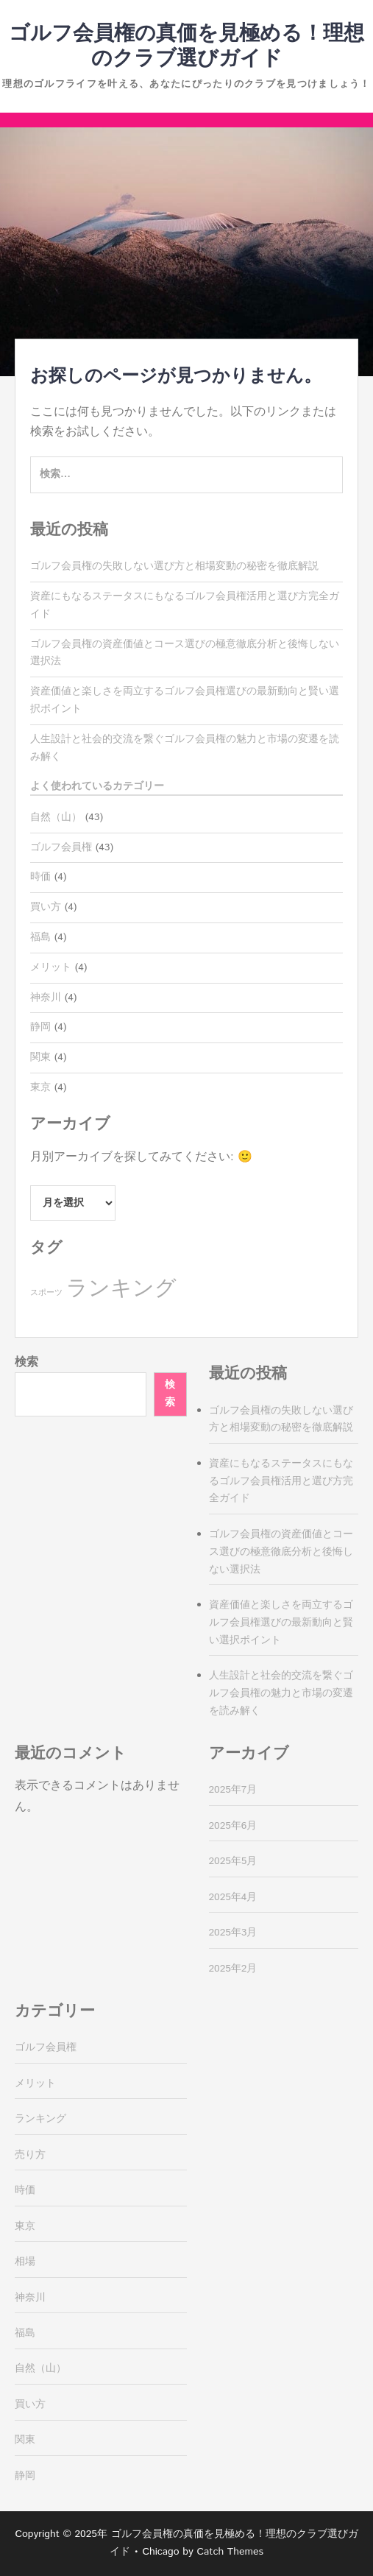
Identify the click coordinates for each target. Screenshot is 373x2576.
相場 (25, 2261)
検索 (26, 1362)
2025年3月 (233, 1932)
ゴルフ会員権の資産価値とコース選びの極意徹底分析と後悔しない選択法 (281, 1552)
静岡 (40, 1027)
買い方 (45, 907)
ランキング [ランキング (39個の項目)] (121, 1289)
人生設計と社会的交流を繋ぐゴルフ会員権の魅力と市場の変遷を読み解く (281, 1693)
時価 (40, 876)
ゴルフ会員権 (61, 847)
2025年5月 (233, 1861)
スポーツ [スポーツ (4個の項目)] (46, 1293)
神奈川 (45, 997)
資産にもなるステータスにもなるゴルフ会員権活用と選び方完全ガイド (281, 1481)
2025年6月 (233, 1825)
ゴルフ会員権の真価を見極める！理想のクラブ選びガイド (186, 46)
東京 (40, 1087)
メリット (50, 967)
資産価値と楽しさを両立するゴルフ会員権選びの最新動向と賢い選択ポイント (281, 1623)
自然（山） (56, 817)
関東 (40, 1057)
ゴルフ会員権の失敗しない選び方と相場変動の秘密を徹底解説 (174, 566)
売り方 (30, 2155)
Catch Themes (229, 2551)
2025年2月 (233, 1968)
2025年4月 (233, 1897)
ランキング (40, 2118)
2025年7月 (233, 1789)
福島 (40, 937)
